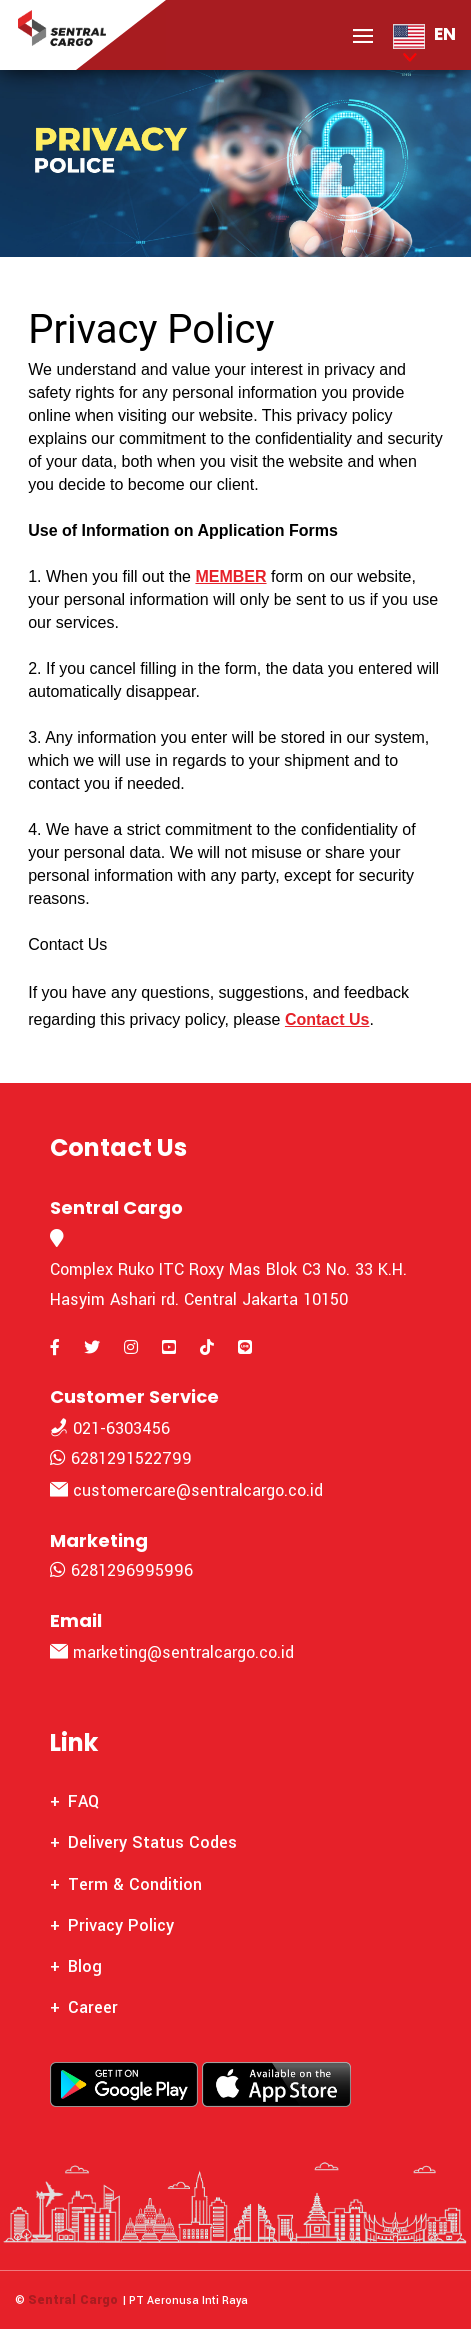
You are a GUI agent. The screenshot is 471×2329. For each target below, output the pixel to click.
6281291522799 (121, 1458)
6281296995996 (121, 1570)
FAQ (83, 1801)
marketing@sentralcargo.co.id (172, 1652)
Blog (85, 1966)
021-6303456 (110, 1428)
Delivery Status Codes (152, 1842)
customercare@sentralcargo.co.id (186, 1490)
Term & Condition (135, 1884)
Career (93, 2007)
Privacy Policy (121, 1925)
